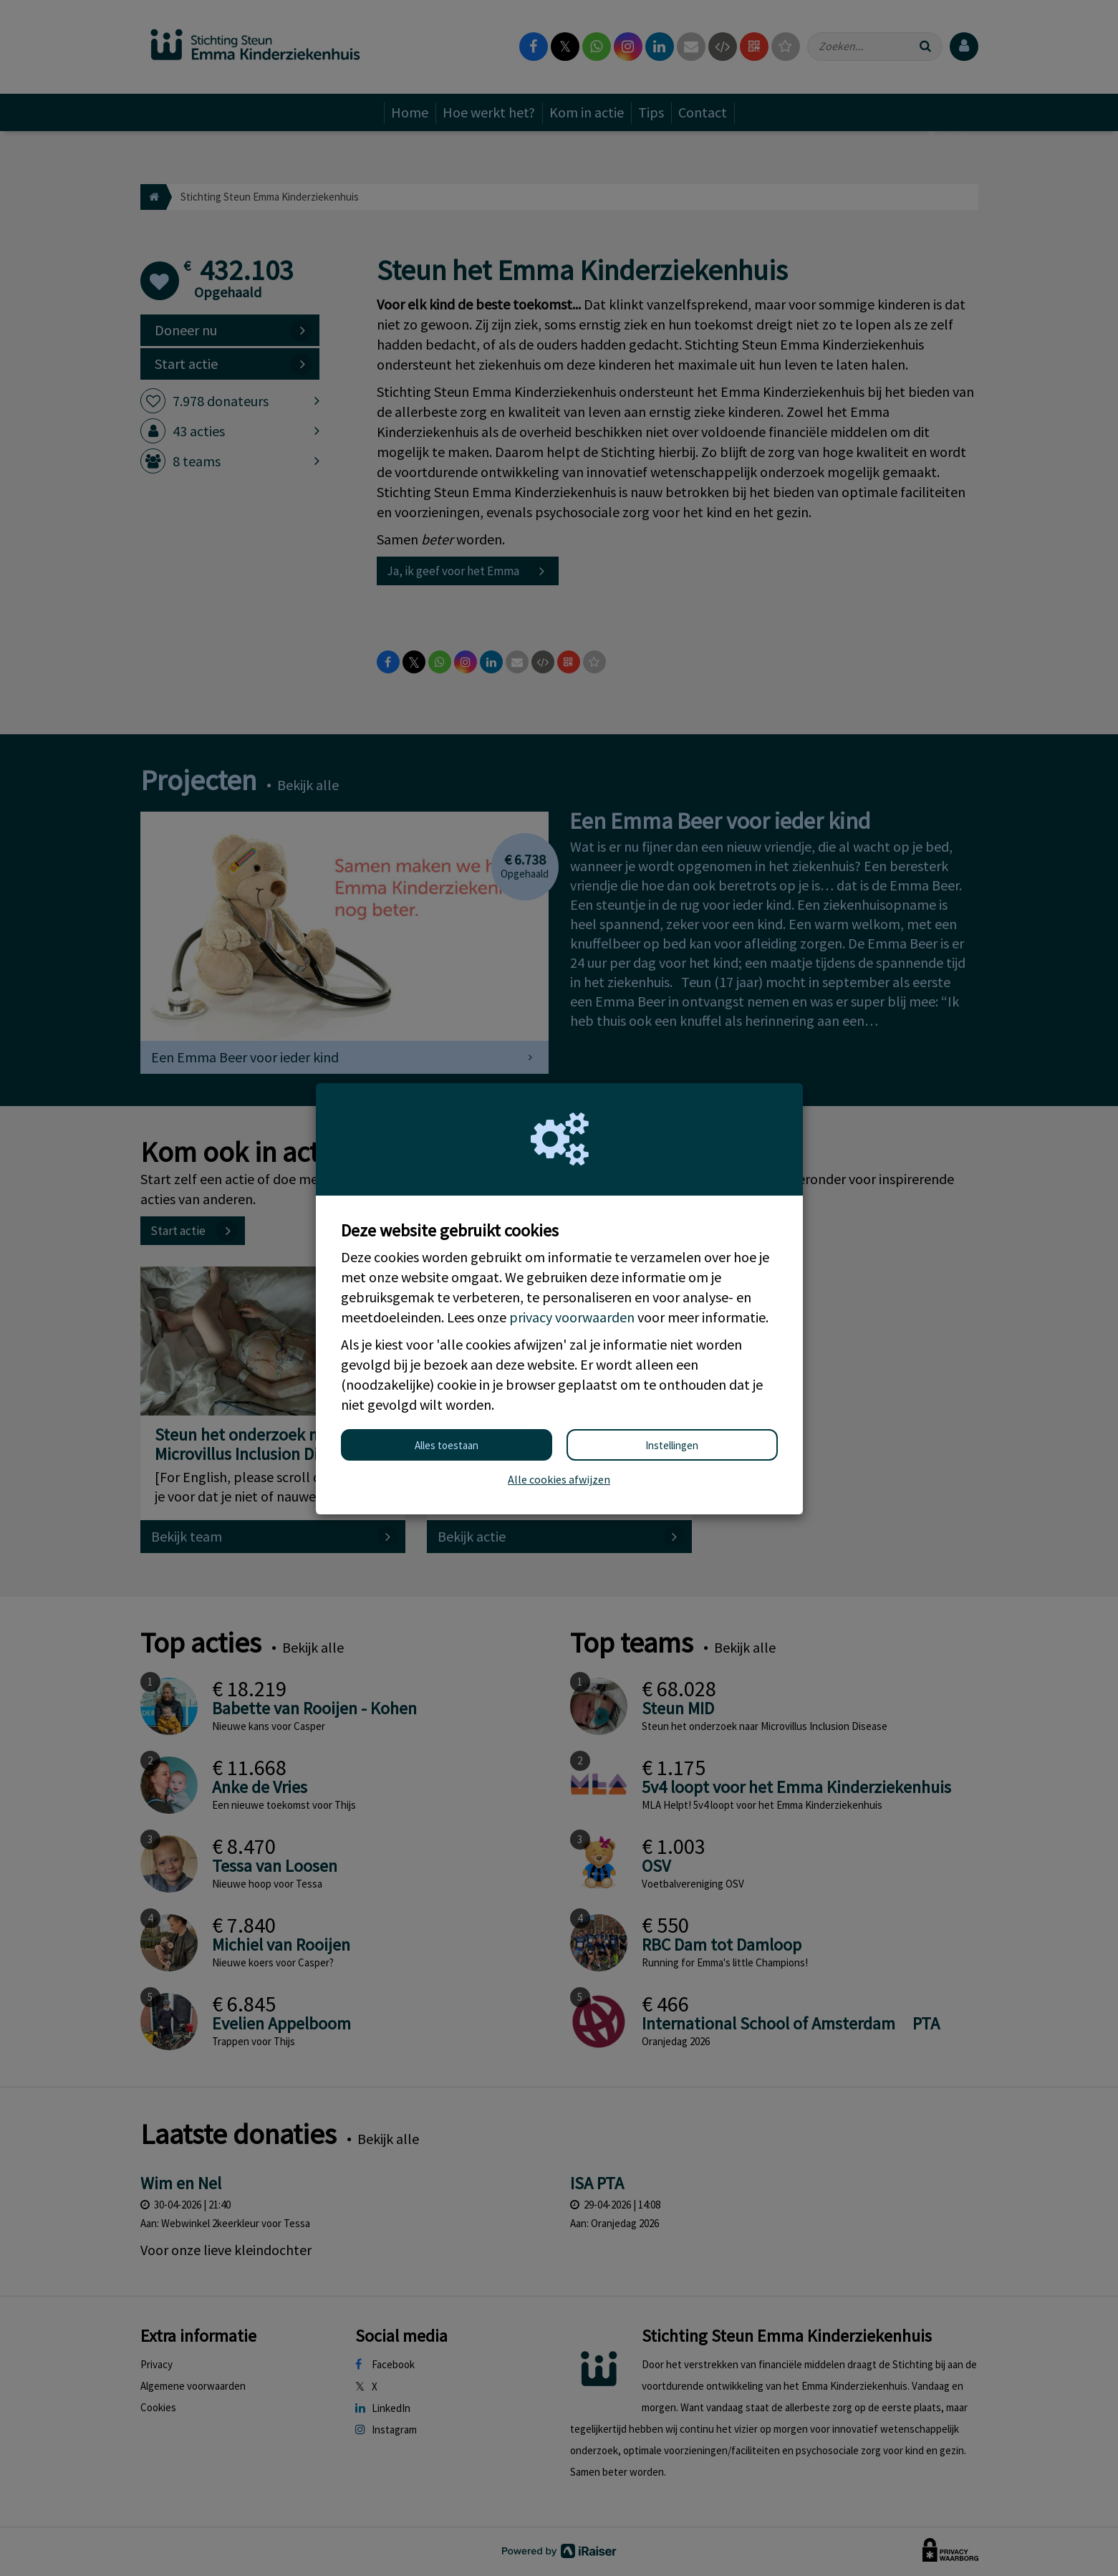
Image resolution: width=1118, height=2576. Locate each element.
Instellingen (671, 1445)
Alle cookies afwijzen (559, 1479)
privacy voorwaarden (572, 1317)
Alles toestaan (446, 1445)
